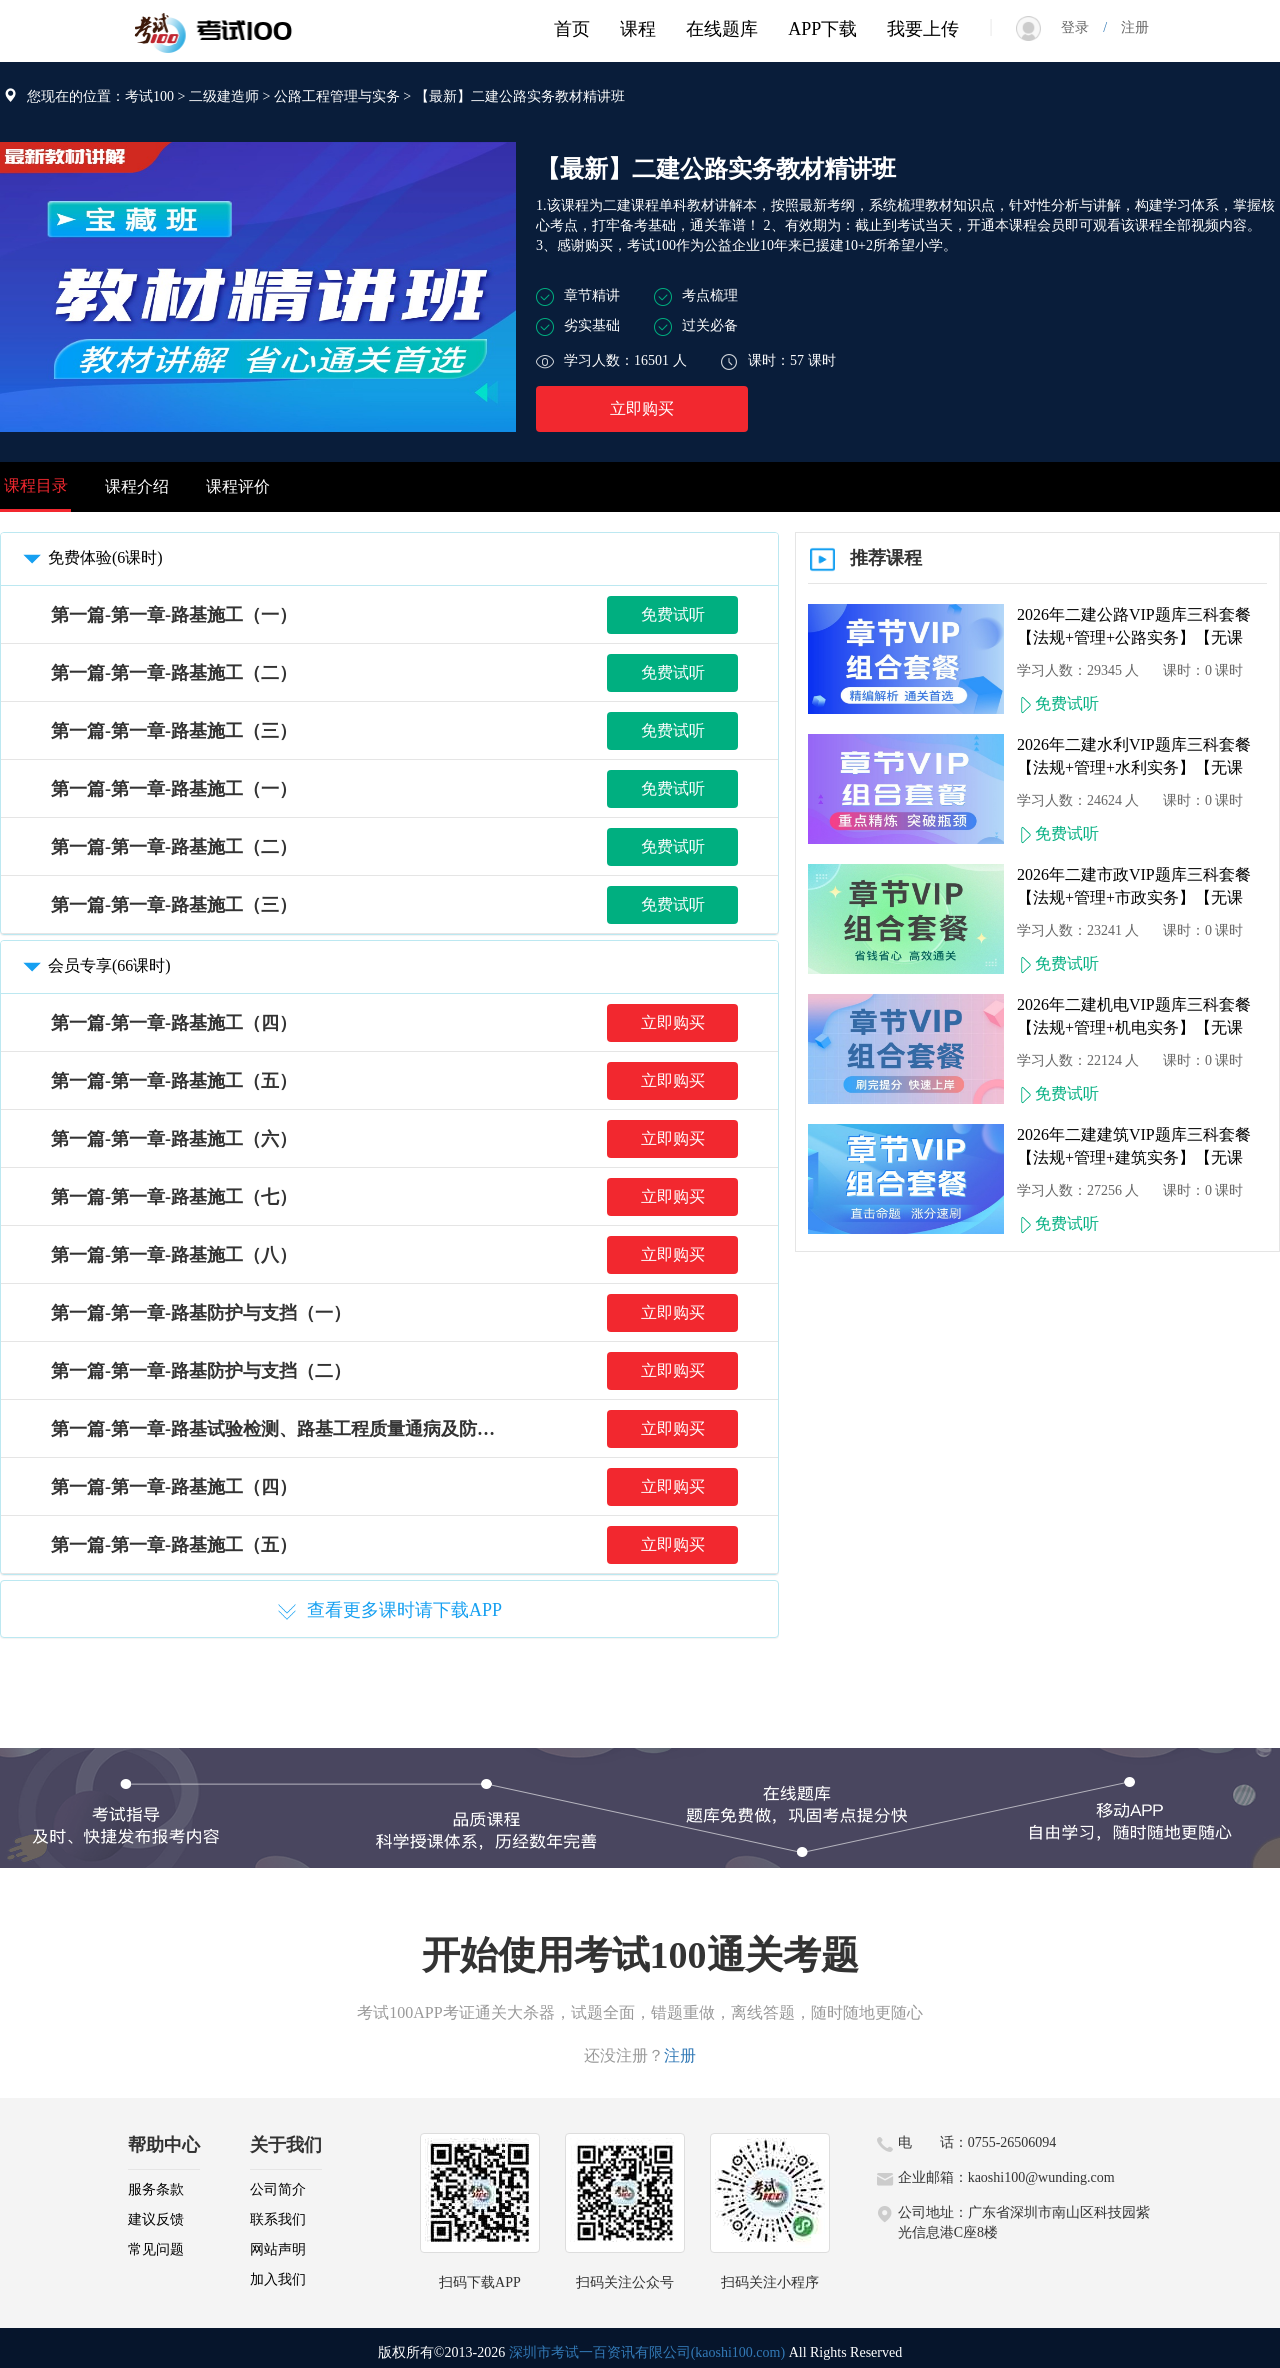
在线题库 (722, 29)
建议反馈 (156, 2219)
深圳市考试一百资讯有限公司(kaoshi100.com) (647, 2352)
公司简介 (278, 2189)
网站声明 (278, 2249)
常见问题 (156, 2249)
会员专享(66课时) (93, 965)
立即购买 (642, 408)
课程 (638, 29)
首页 (572, 29)
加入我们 (278, 2279)
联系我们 (278, 2219)
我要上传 (923, 29)
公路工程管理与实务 (337, 96)
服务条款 (156, 2189)
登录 (1082, 27)
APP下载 (822, 29)
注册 (1128, 27)
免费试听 (673, 614)
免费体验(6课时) (89, 557)
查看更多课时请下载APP (389, 1611)
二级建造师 (224, 96)
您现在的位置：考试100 (100, 96)
